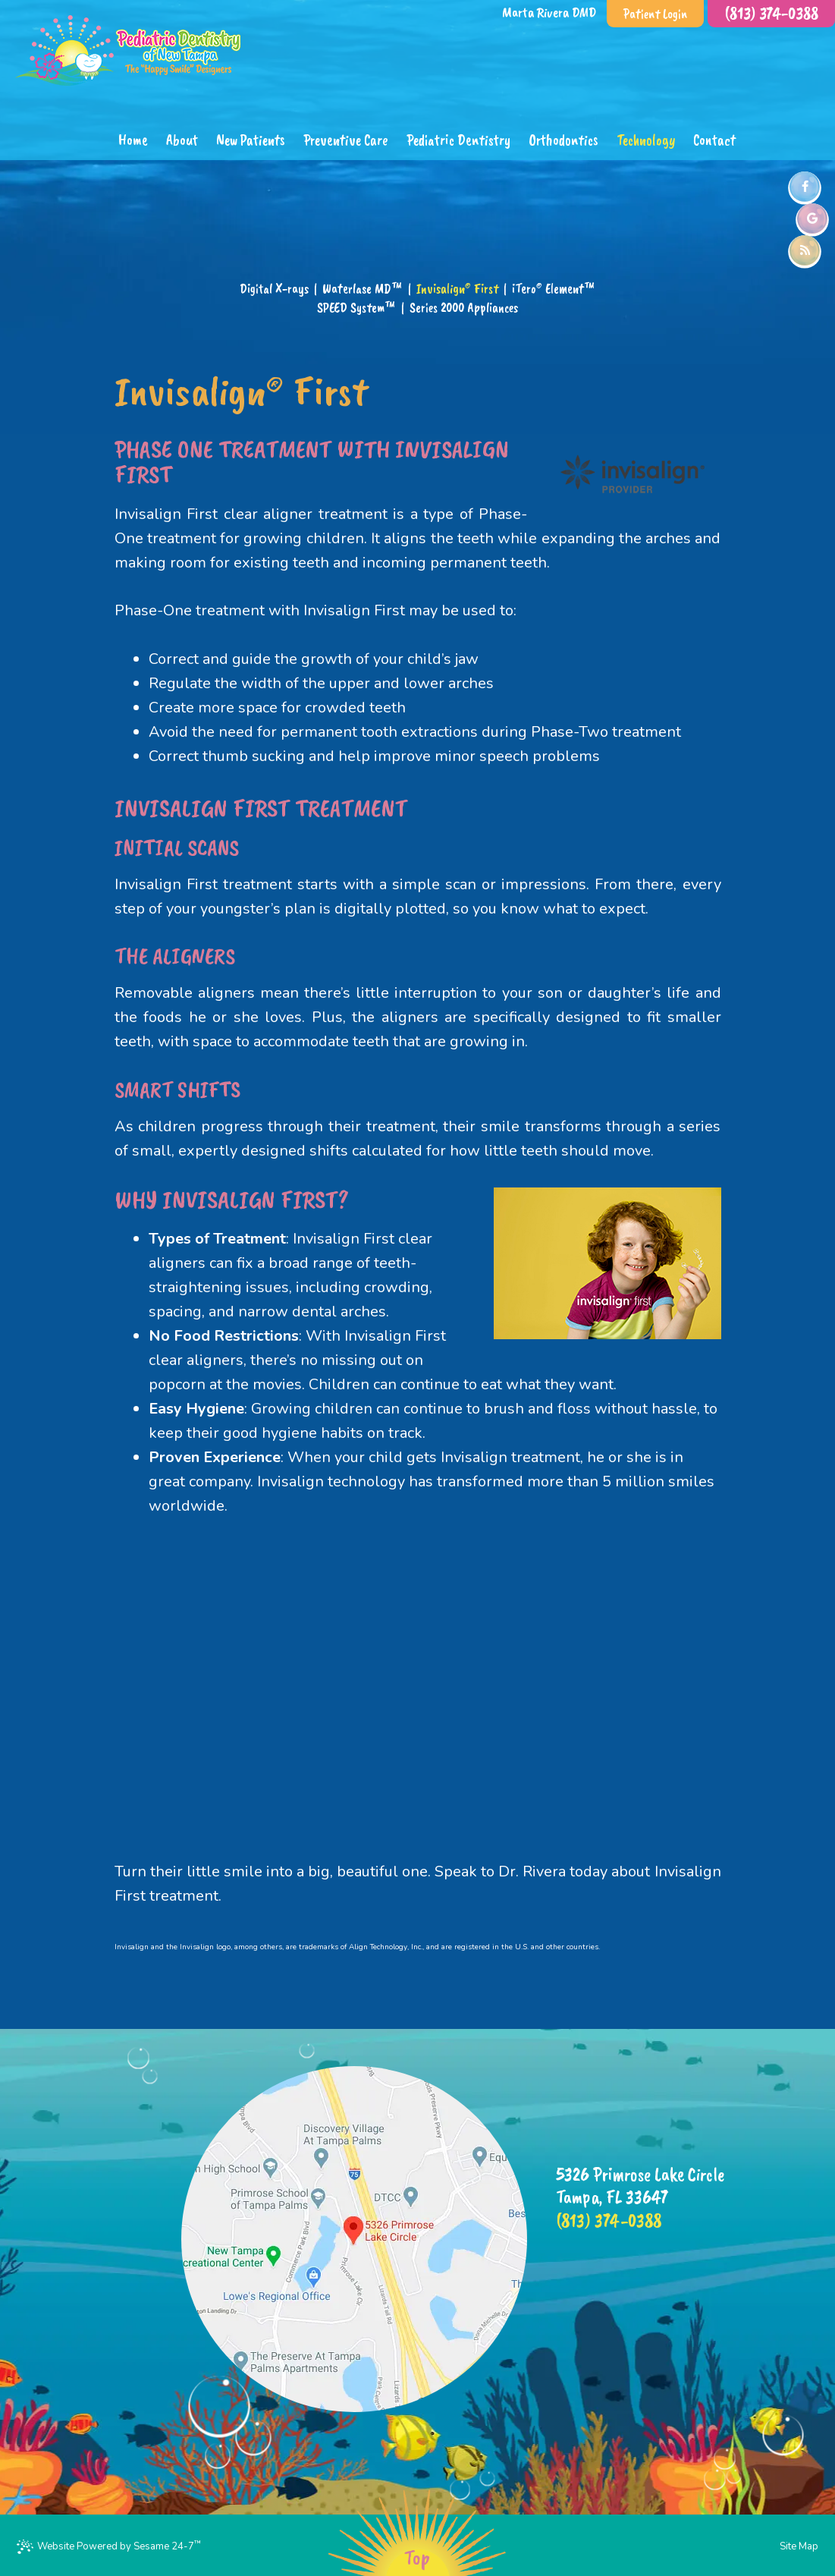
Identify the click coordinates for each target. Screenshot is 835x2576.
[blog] (804, 250)
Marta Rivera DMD (549, 12)
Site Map (799, 2546)
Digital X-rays (274, 288)
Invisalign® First (457, 288)
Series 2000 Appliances (464, 307)
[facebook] (804, 186)
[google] (812, 218)
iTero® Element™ (553, 288)
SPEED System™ (356, 307)
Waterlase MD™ (362, 288)
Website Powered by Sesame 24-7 (109, 2546)
